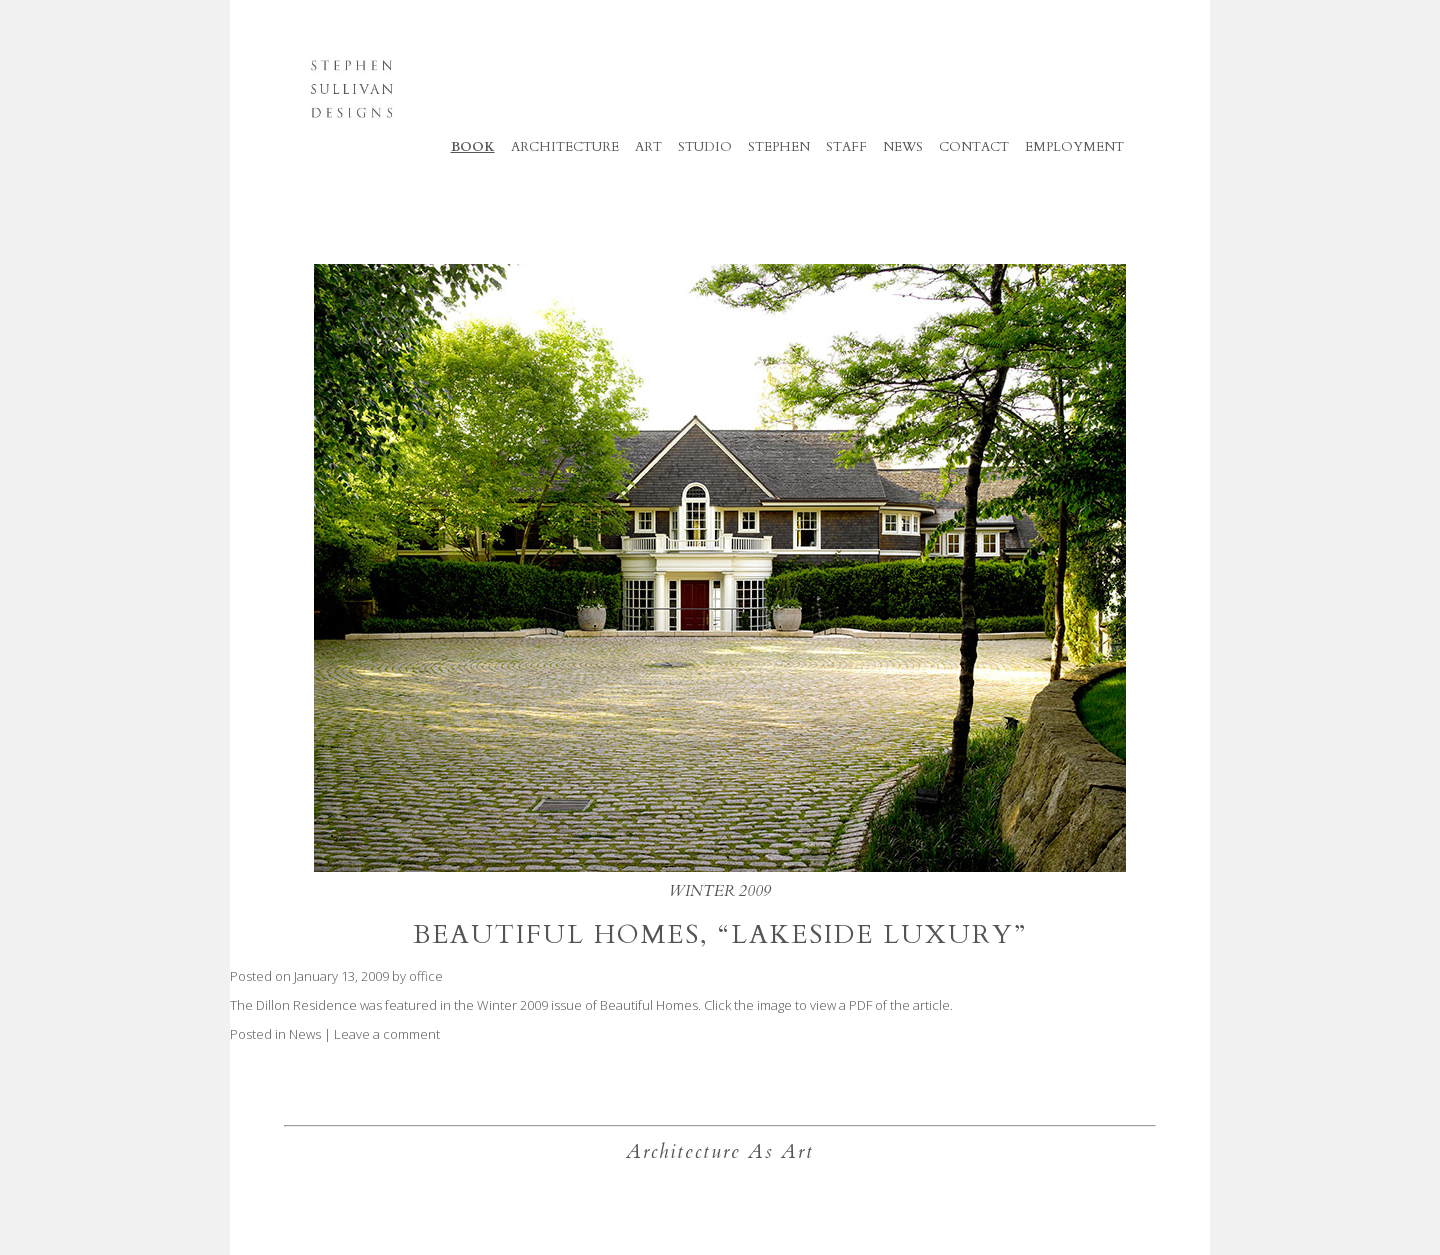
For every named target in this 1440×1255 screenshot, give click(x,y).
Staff (846, 147)
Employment (1074, 147)
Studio (705, 147)
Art (648, 147)
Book (473, 147)
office (426, 976)
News (305, 1034)
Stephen (779, 147)
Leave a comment (387, 1034)
